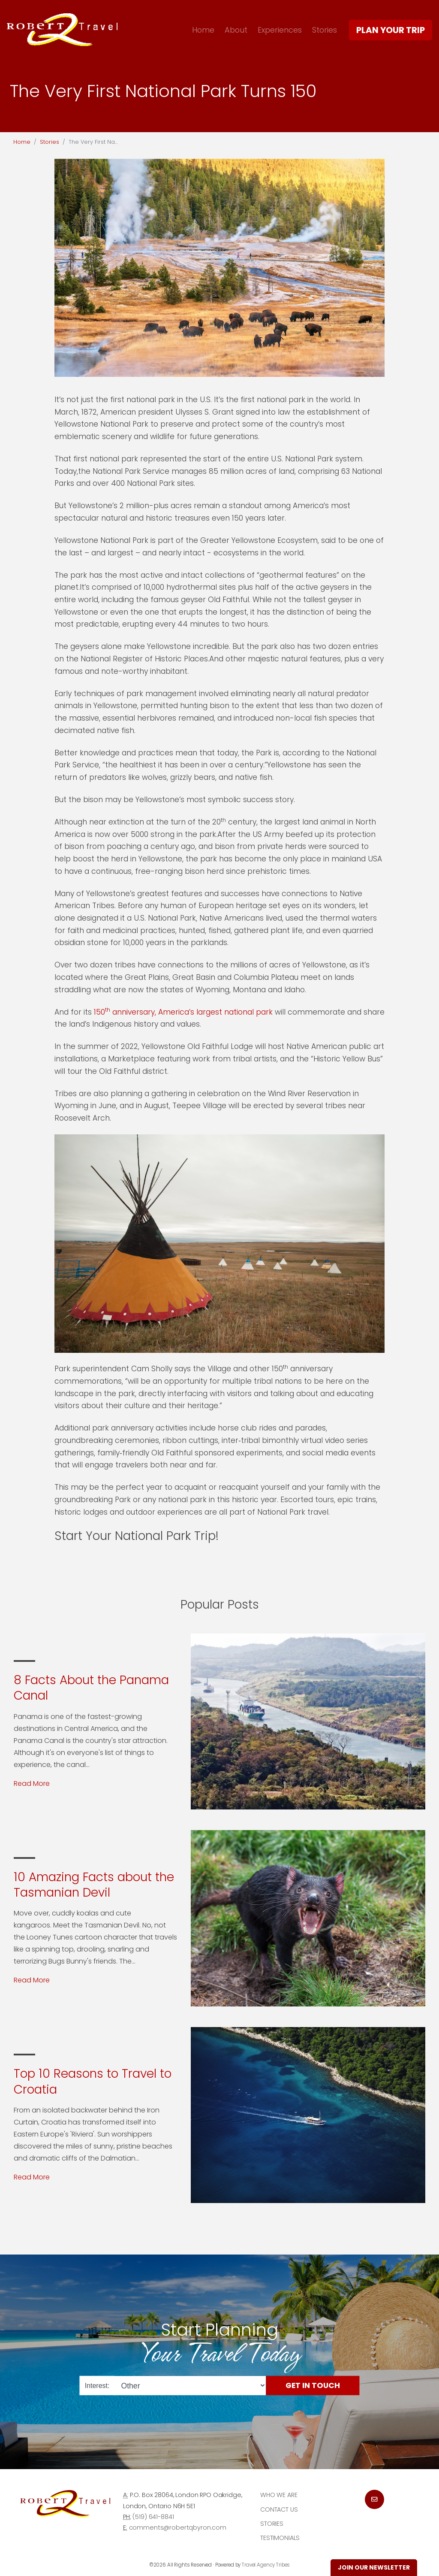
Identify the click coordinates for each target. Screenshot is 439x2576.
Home (203, 29)
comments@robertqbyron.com (177, 2527)
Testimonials (280, 2538)
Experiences (280, 29)
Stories (324, 29)
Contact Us (279, 2509)
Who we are (279, 2495)
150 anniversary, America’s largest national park (183, 1012)
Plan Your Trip (390, 30)
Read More (32, 1783)
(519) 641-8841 (153, 2516)
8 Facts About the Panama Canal (91, 1688)
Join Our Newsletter (374, 2567)
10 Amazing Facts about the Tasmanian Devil (94, 1885)
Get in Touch (313, 2385)
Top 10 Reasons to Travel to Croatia (92, 2081)
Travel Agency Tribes (266, 2564)
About (236, 29)
